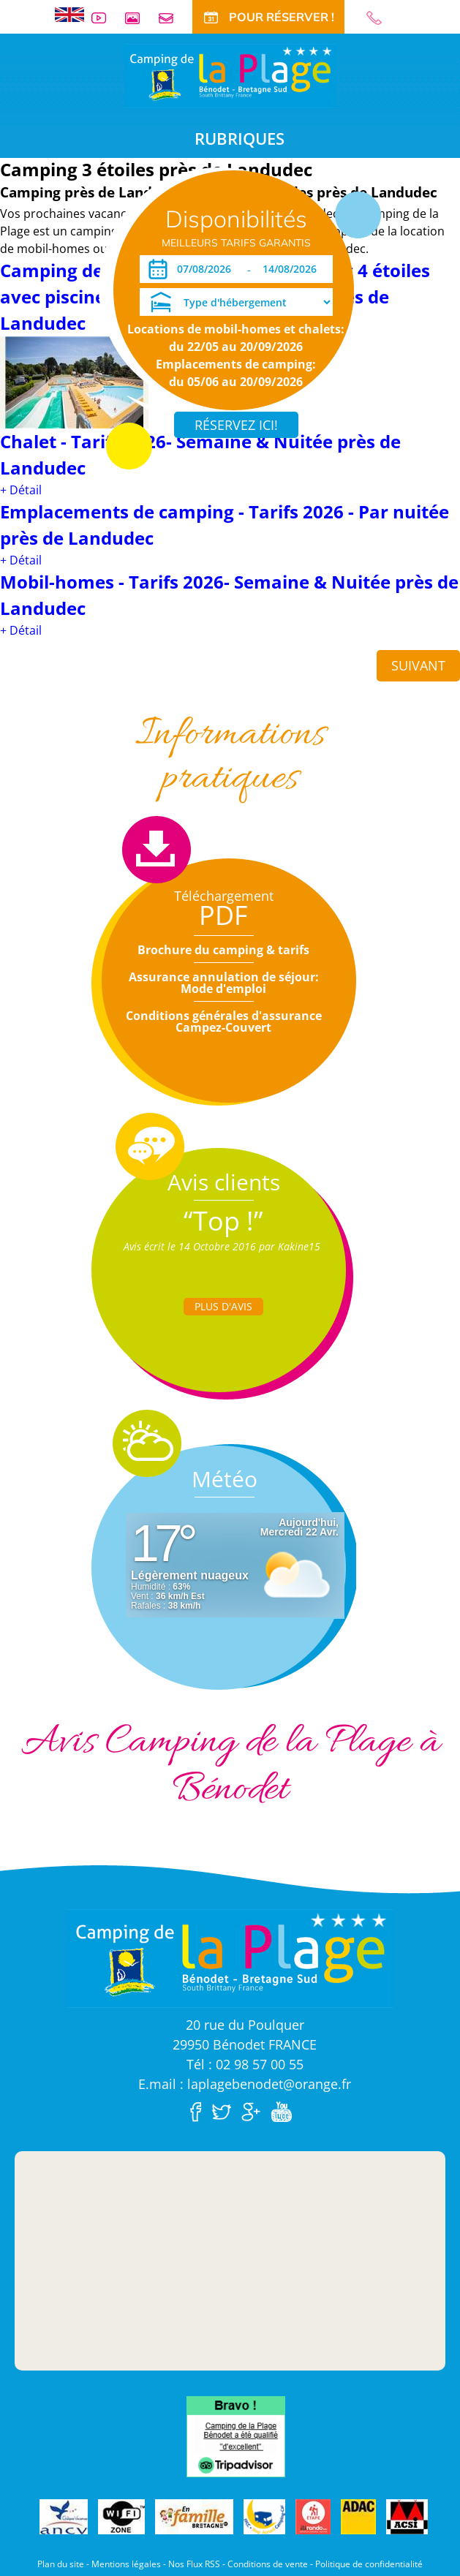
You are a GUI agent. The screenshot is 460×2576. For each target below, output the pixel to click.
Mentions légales (126, 2564)
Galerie (138, 18)
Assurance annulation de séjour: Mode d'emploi (224, 983)
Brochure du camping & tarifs (223, 950)
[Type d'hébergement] (236, 302)
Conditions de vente (267, 2564)
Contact (172, 18)
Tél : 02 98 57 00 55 (244, 2064)
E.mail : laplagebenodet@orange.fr (244, 2084)
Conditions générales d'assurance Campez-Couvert (224, 1021)
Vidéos (104, 18)
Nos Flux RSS (194, 2564)
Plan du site (60, 2564)
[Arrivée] (206, 269)
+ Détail (21, 490)
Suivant (418, 665)
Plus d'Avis (223, 1306)
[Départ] (293, 269)
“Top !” (223, 1221)
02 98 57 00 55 (380, 18)
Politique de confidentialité (369, 2564)
